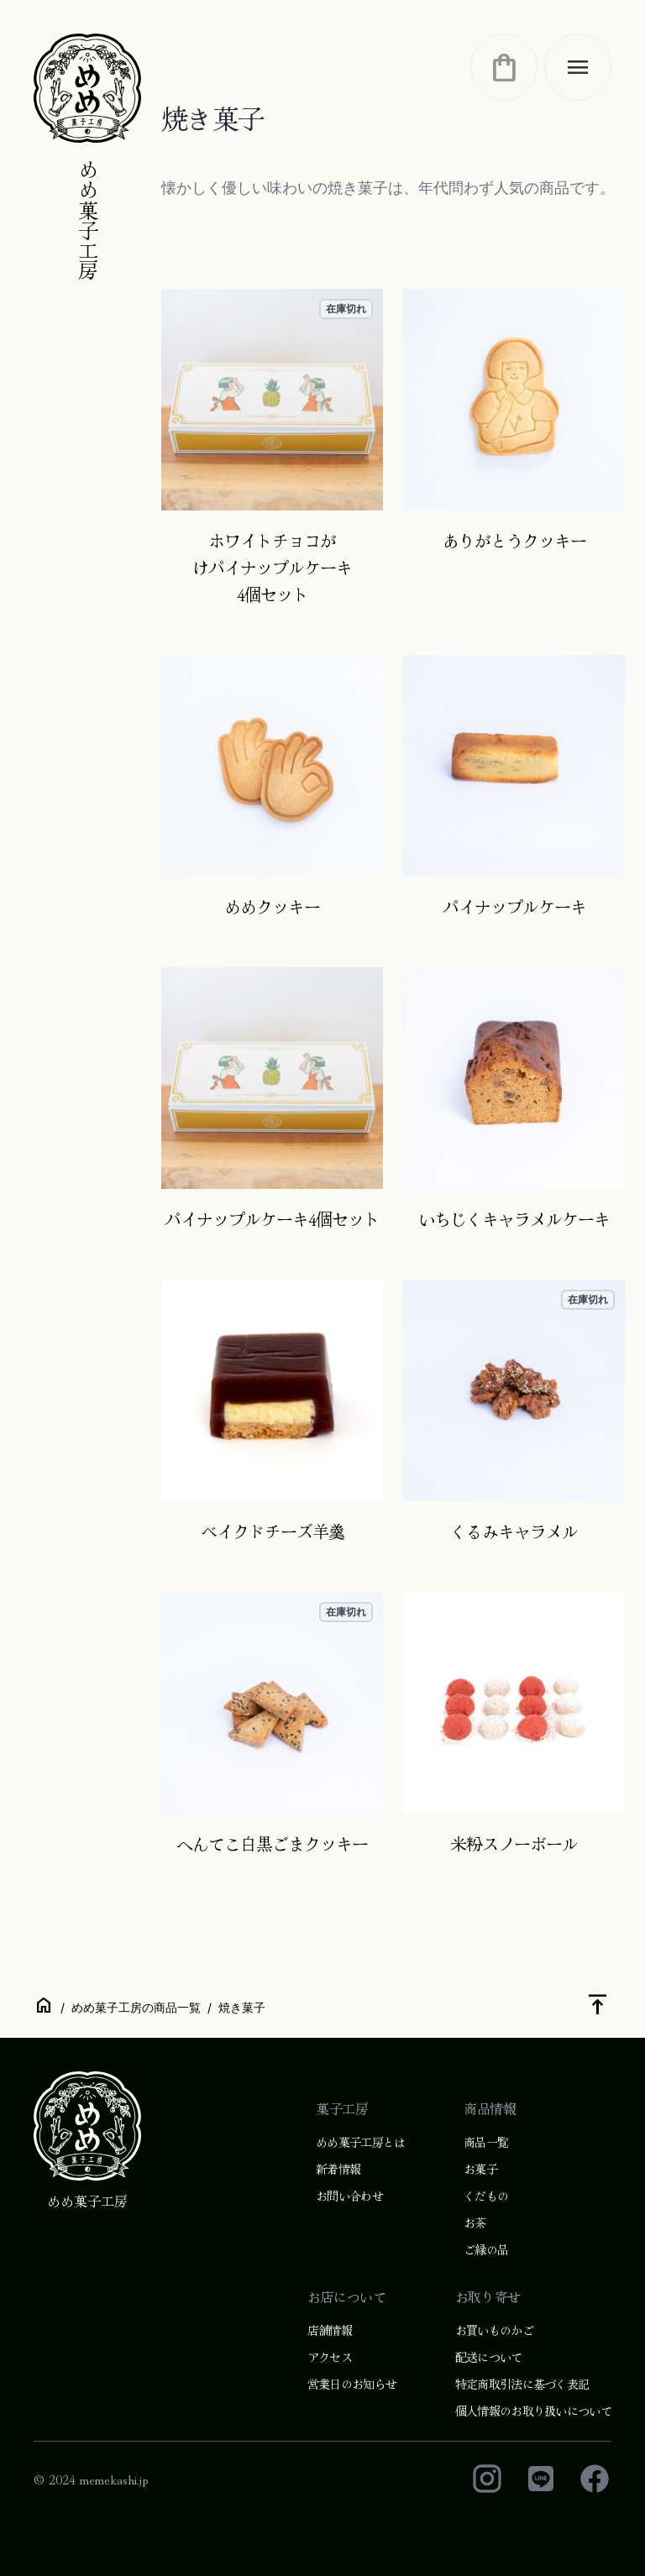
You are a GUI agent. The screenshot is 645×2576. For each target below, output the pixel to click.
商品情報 (490, 2108)
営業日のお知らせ (351, 2383)
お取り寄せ (488, 2296)
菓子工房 (342, 2108)
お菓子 (480, 2168)
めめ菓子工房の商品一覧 (136, 2007)
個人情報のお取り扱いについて (533, 2410)
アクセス (329, 2356)
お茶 (475, 2222)
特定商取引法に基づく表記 (522, 2383)
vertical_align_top (598, 2004)
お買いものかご (494, 2330)
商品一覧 (486, 2142)
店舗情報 (329, 2330)
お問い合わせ (349, 2195)
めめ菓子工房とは (360, 2142)
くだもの (486, 2195)
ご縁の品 (486, 2249)
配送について (488, 2356)
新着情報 (338, 2168)
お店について (346, 2296)
